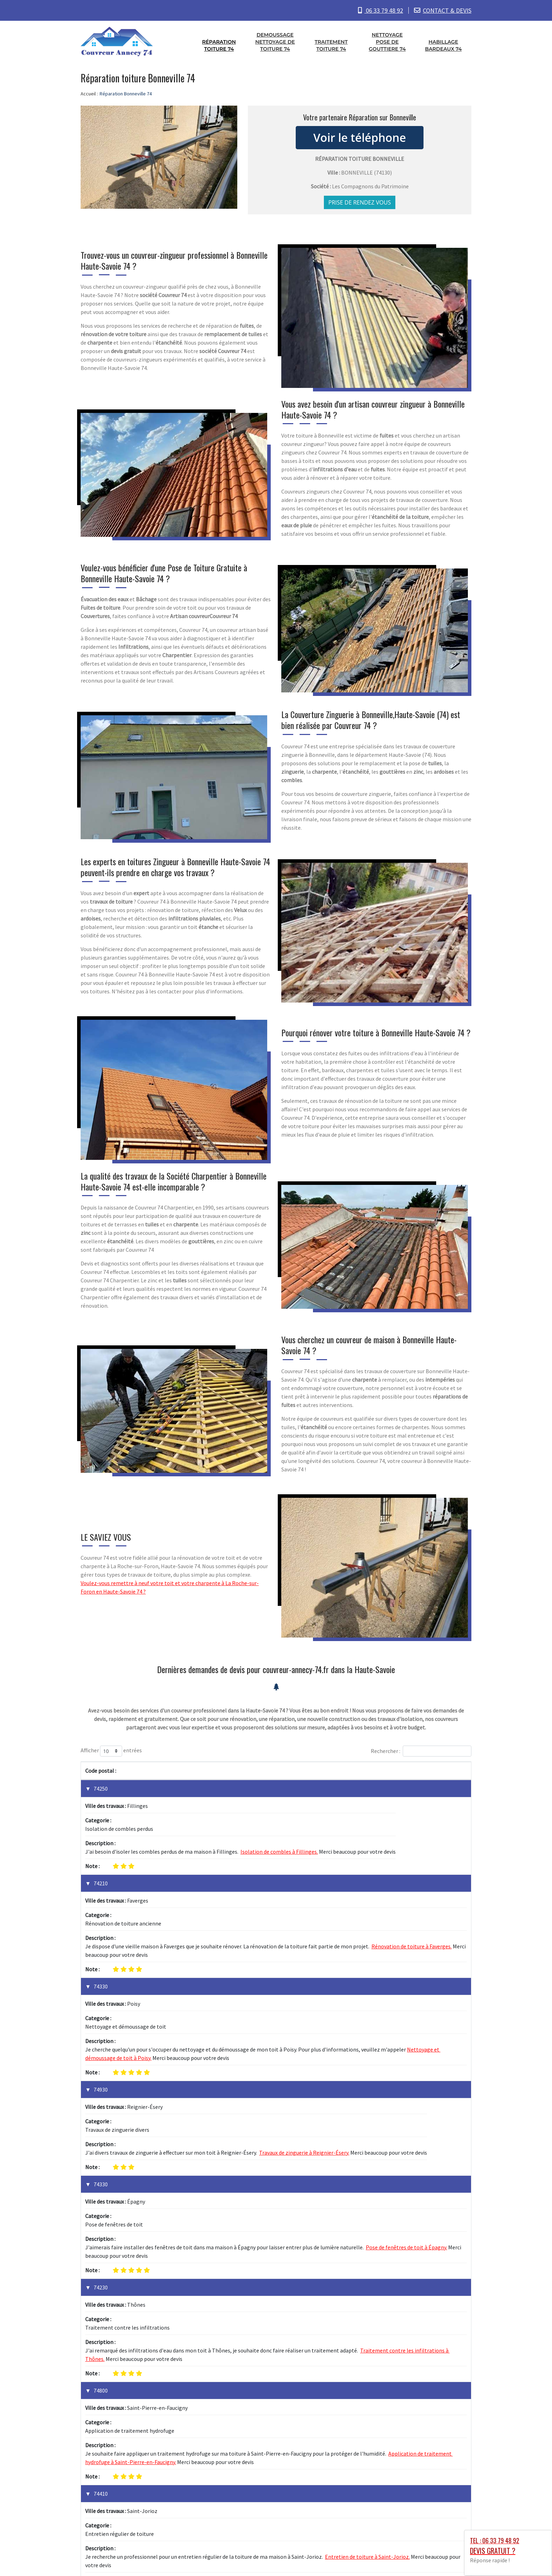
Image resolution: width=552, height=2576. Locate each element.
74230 (101, 2100)
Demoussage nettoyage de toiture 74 (275, 42)
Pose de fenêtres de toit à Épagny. (406, 2060)
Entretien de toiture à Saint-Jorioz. (367, 2258)
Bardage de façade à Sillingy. (326, 2389)
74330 (101, 1911)
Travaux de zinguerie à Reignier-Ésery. (304, 2003)
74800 (101, 2166)
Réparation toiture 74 (219, 45)
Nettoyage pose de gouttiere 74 (387, 42)
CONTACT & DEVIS (447, 10)
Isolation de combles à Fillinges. (279, 1814)
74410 (101, 2232)
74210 (101, 1845)
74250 (101, 1788)
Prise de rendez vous (359, 202)
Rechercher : (421, 1751)
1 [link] (435, 2439)
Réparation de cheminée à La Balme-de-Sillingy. (341, 2323)
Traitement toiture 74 (331, 45)
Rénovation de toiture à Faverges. (411, 1871)
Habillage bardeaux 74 (443, 45)
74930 (101, 1977)
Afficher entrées (111, 1751)
